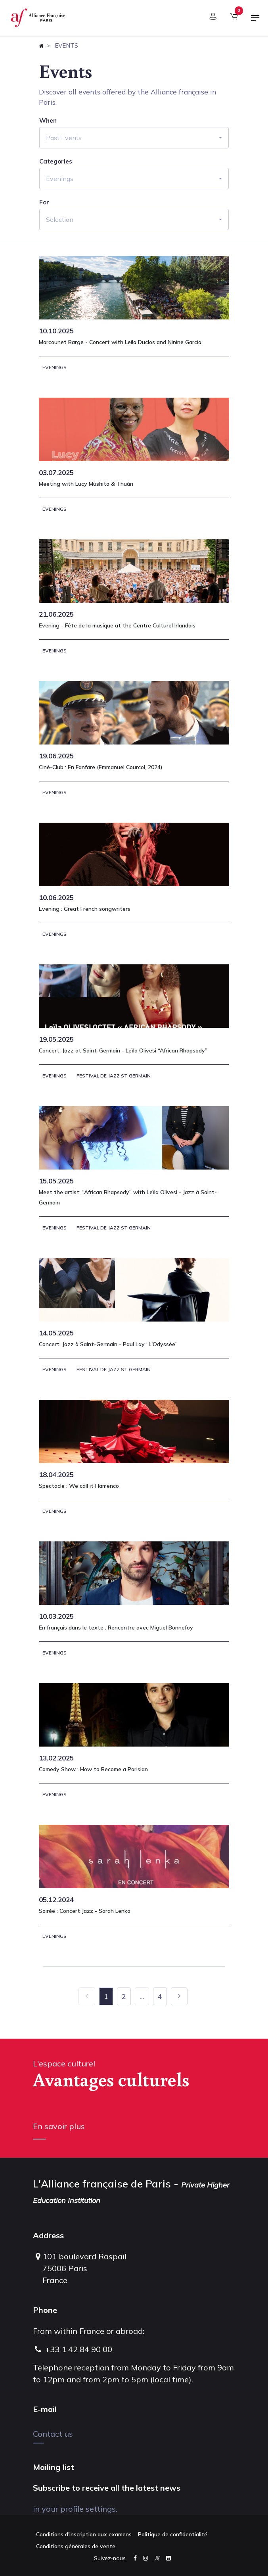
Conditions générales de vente (75, 2546)
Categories (55, 161)
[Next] (179, 1996)
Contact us (53, 2434)
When (48, 120)
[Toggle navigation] (255, 21)
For (44, 202)
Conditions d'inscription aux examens (84, 2534)
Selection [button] (59, 219)
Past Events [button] (64, 138)
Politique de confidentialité (172, 2534)
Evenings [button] (59, 179)
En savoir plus (59, 2126)
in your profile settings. (75, 2509)
